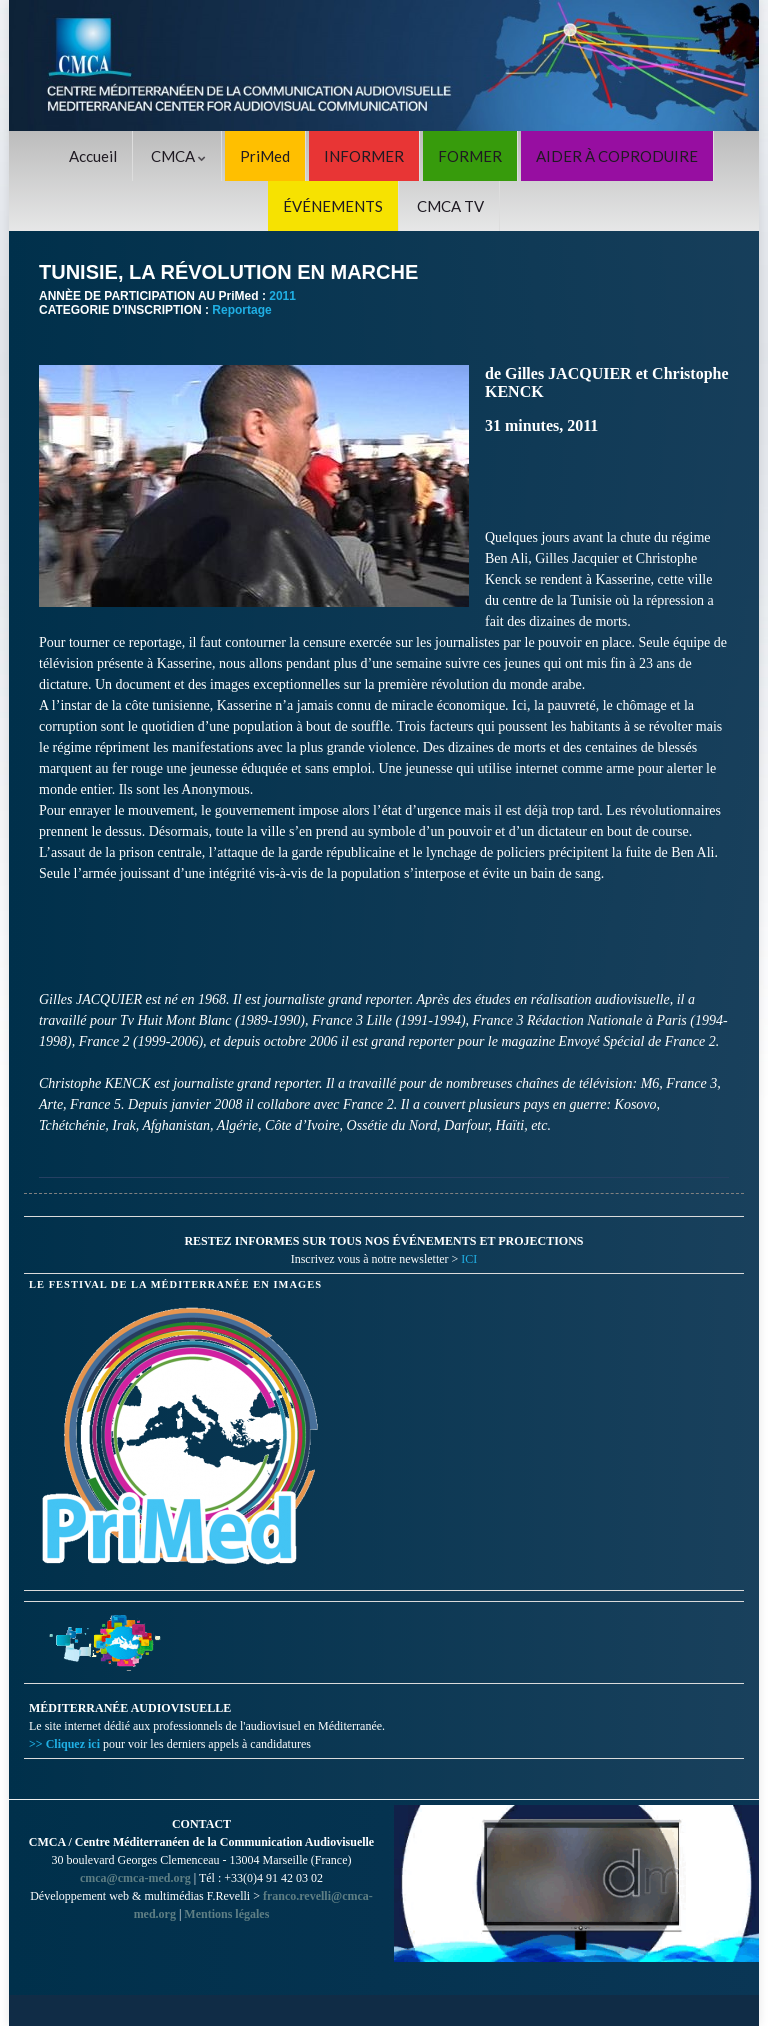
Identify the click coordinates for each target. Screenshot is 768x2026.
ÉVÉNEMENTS (333, 206)
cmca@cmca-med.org (135, 1878)
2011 (282, 296)
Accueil (93, 156)
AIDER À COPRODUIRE (617, 156)
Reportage (241, 310)
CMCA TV (450, 206)
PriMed (265, 156)
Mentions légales (226, 1914)
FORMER (470, 156)
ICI (469, 1259)
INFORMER (364, 156)
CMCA (178, 156)
